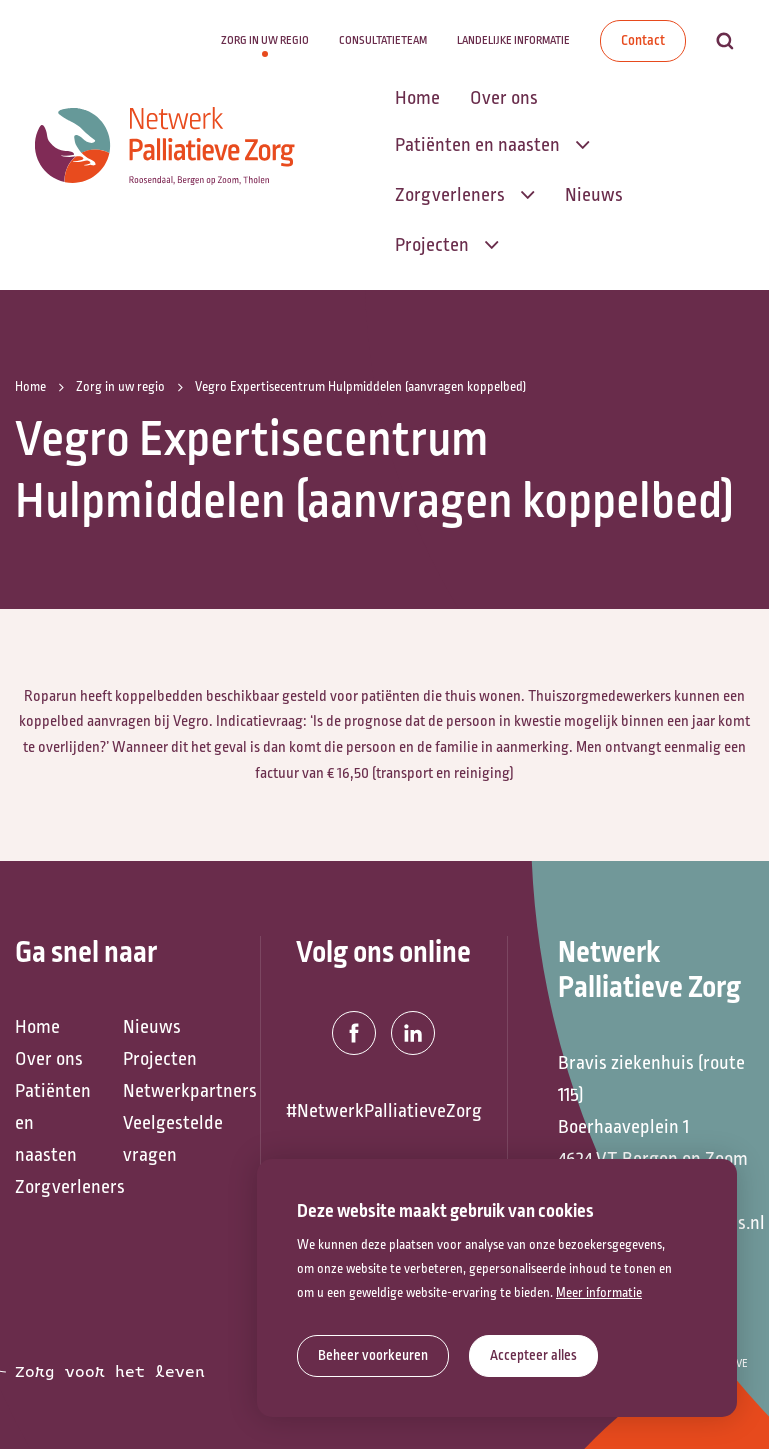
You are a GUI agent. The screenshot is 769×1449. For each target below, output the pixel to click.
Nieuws (152, 1027)
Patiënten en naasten (53, 1123)
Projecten (160, 1059)
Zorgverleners (59, 1187)
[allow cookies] (533, 1356)
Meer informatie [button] (599, 1293)
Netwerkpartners (167, 1091)
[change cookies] (373, 1356)
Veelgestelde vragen (167, 1139)
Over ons (49, 1059)
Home (37, 1027)
